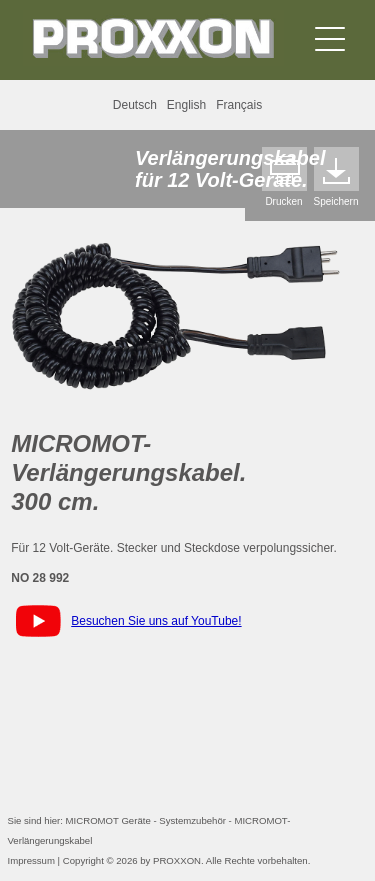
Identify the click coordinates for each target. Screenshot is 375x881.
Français (239, 105)
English (186, 105)
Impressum (31, 860)
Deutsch (135, 105)
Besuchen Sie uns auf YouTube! (156, 621)
